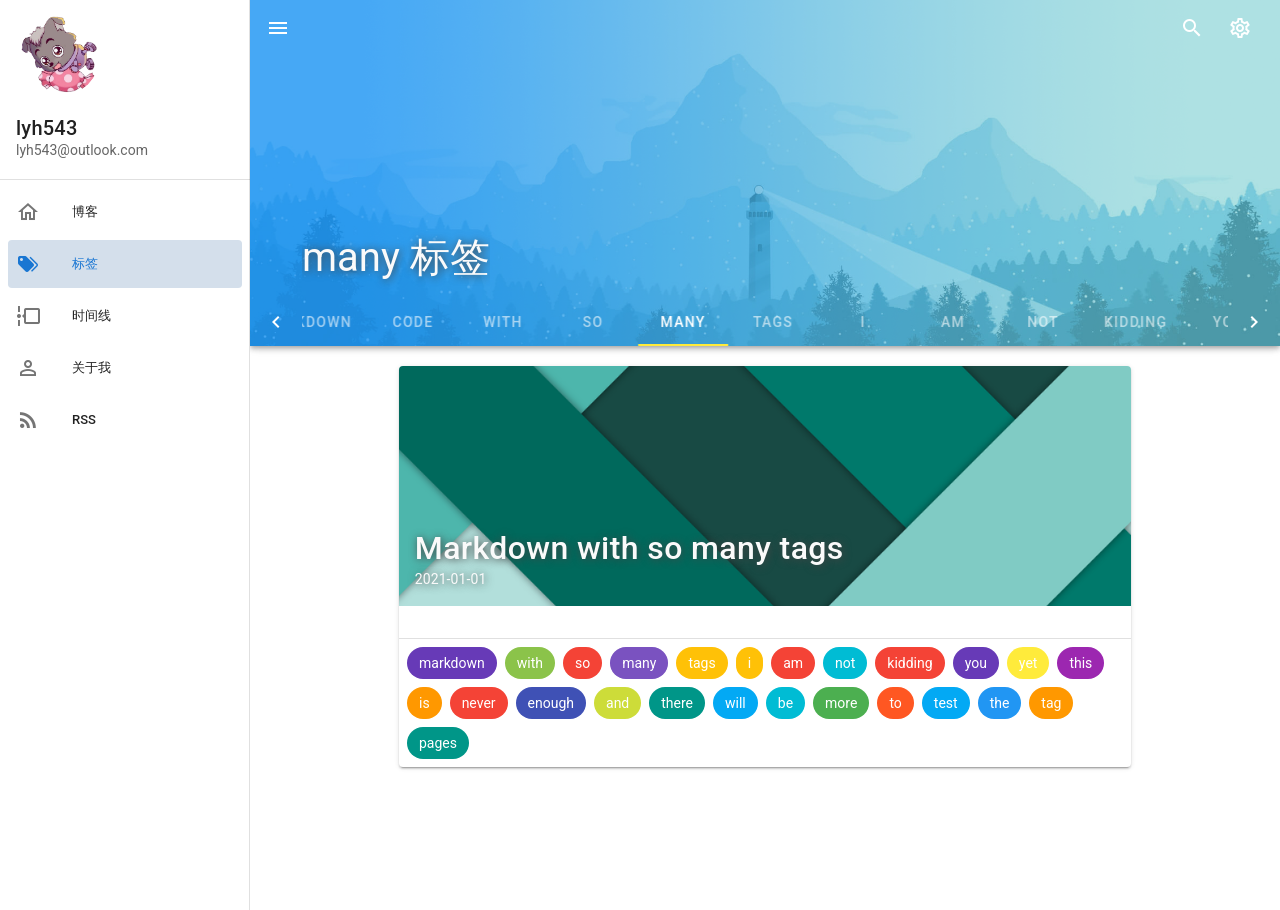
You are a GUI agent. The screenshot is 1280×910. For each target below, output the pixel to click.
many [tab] (764, 322)
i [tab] (944, 322)
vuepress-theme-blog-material (1073, 883)
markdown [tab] (389, 322)
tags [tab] (855, 322)
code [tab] (494, 322)
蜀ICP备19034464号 (572, 883)
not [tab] (1125, 322)
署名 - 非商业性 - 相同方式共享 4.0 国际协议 (784, 883)
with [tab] (585, 322)
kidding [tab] (1217, 322)
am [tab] (1035, 322)
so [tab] (675, 322)
